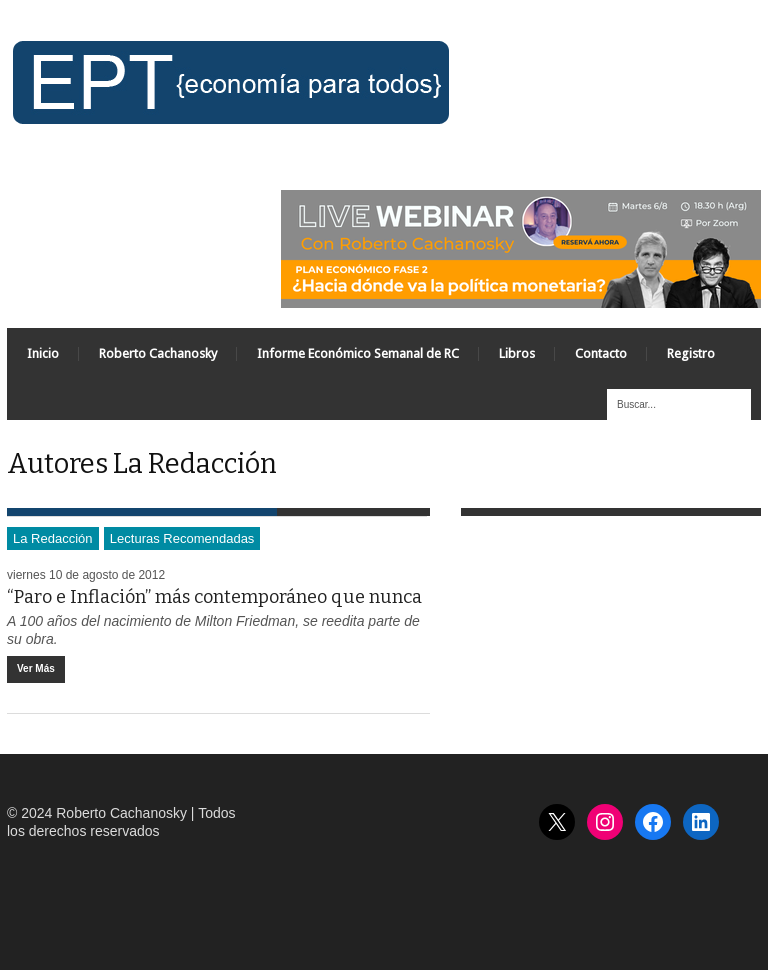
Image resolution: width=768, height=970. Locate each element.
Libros (517, 353)
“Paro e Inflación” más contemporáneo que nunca (214, 597)
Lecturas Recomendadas (182, 538)
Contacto (601, 353)
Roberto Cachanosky (158, 353)
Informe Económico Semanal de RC (358, 353)
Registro (691, 353)
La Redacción (53, 538)
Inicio (43, 353)
